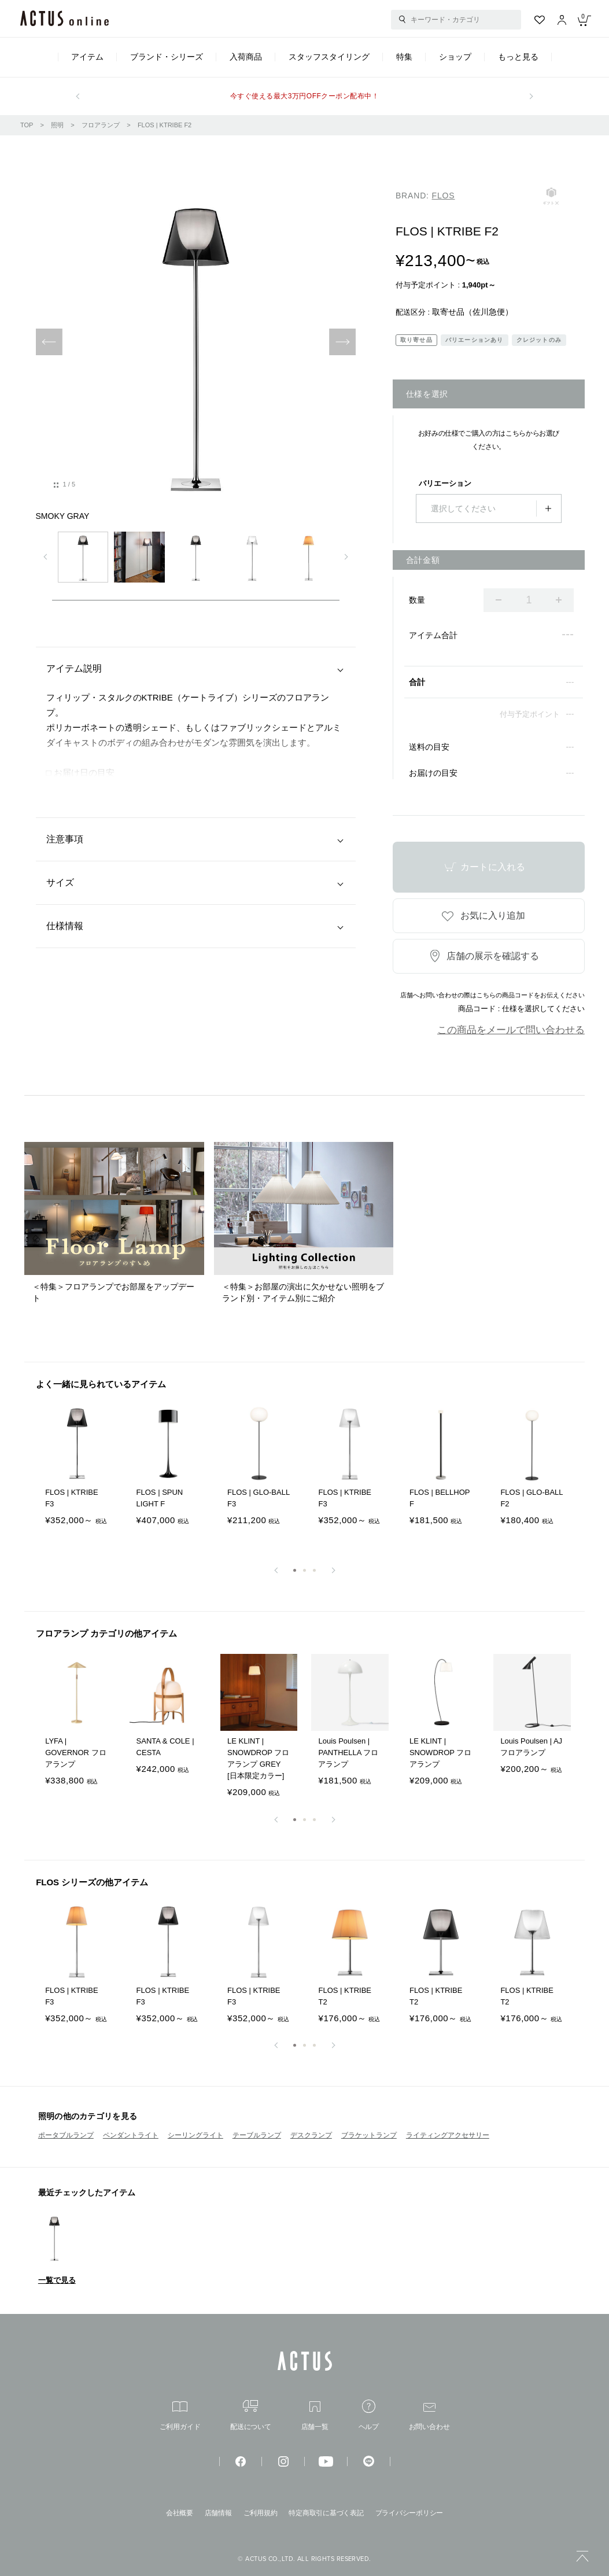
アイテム (87, 56)
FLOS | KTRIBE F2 (164, 124)
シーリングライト (195, 2135)
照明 (57, 124)
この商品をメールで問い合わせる (511, 1029)
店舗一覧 (315, 2416)
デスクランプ (311, 2135)
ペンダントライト (130, 2135)
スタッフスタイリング (329, 56)
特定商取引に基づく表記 (326, 2513)
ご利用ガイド (180, 2416)
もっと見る (518, 56)
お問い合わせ (429, 2416)
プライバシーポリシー (409, 2513)
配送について (250, 2415)
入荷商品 (246, 56)
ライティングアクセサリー (447, 2135)
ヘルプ (369, 2415)
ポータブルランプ (66, 2135)
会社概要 (179, 2513)
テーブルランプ (256, 2135)
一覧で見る (57, 2280)
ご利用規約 (260, 2513)
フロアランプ (101, 124)
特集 (404, 56)
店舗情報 (218, 2513)
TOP (26, 124)
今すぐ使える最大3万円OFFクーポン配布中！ (304, 96)
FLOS (443, 195)
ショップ (455, 56)
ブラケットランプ (369, 2135)
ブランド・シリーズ (166, 56)
